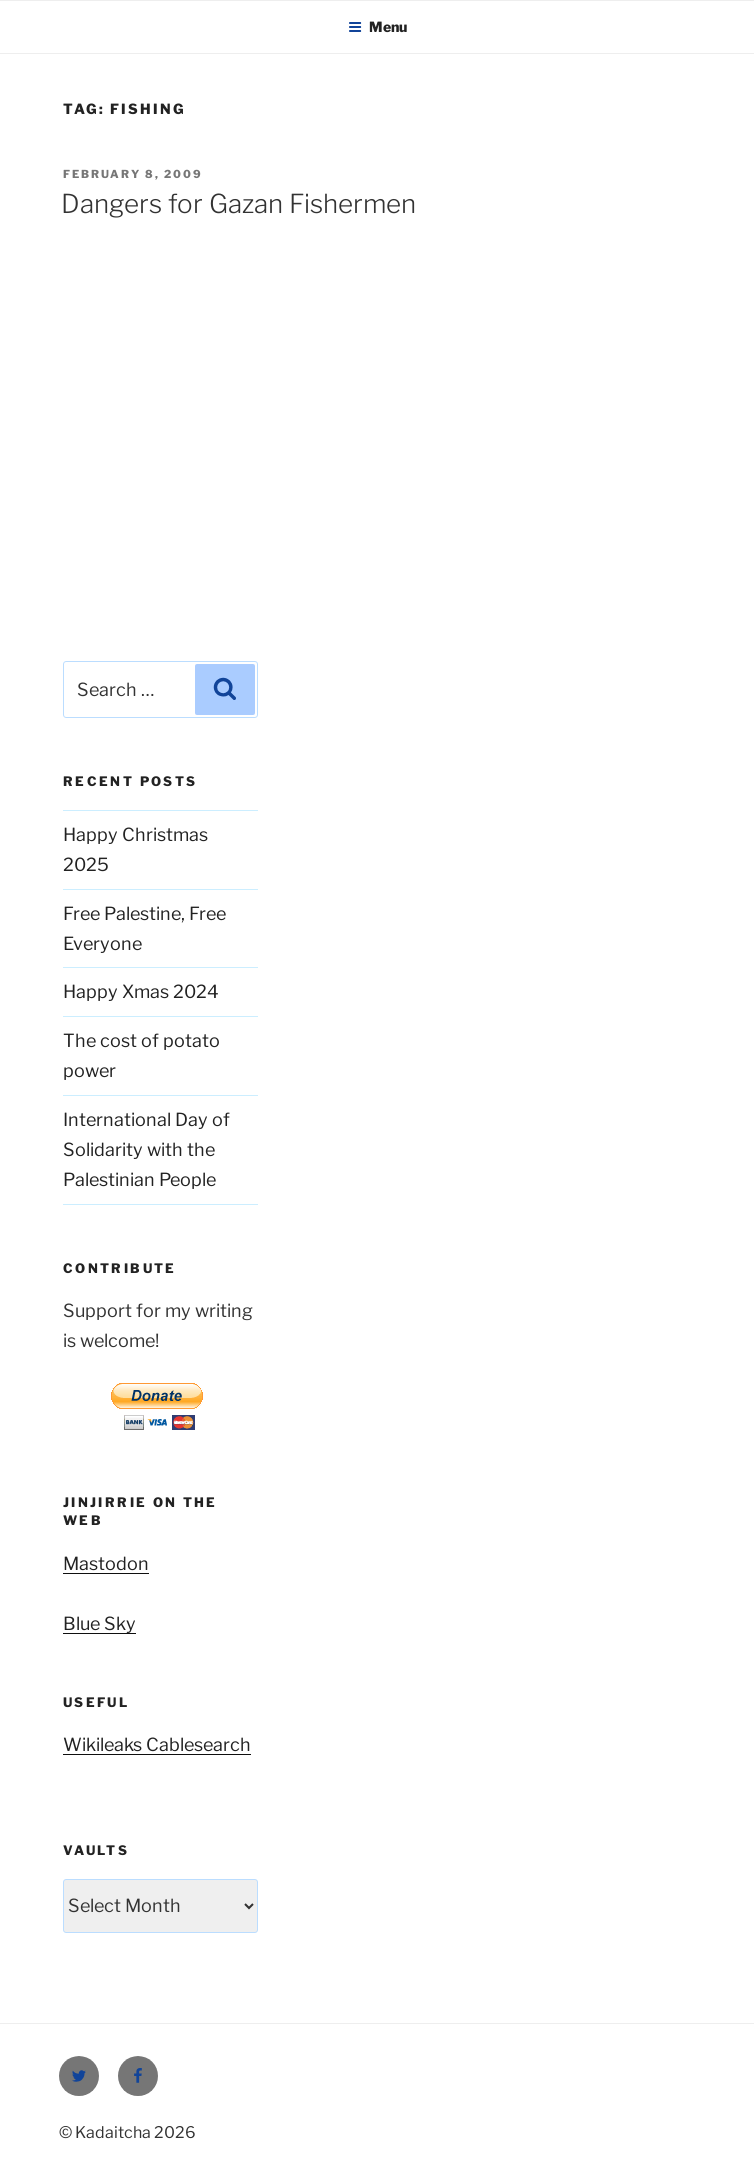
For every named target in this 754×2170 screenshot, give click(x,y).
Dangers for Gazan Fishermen (238, 203)
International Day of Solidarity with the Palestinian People (146, 1149)
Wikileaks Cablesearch (157, 1744)
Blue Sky (99, 1623)
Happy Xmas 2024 (141, 991)
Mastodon (106, 1563)
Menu (377, 26)
